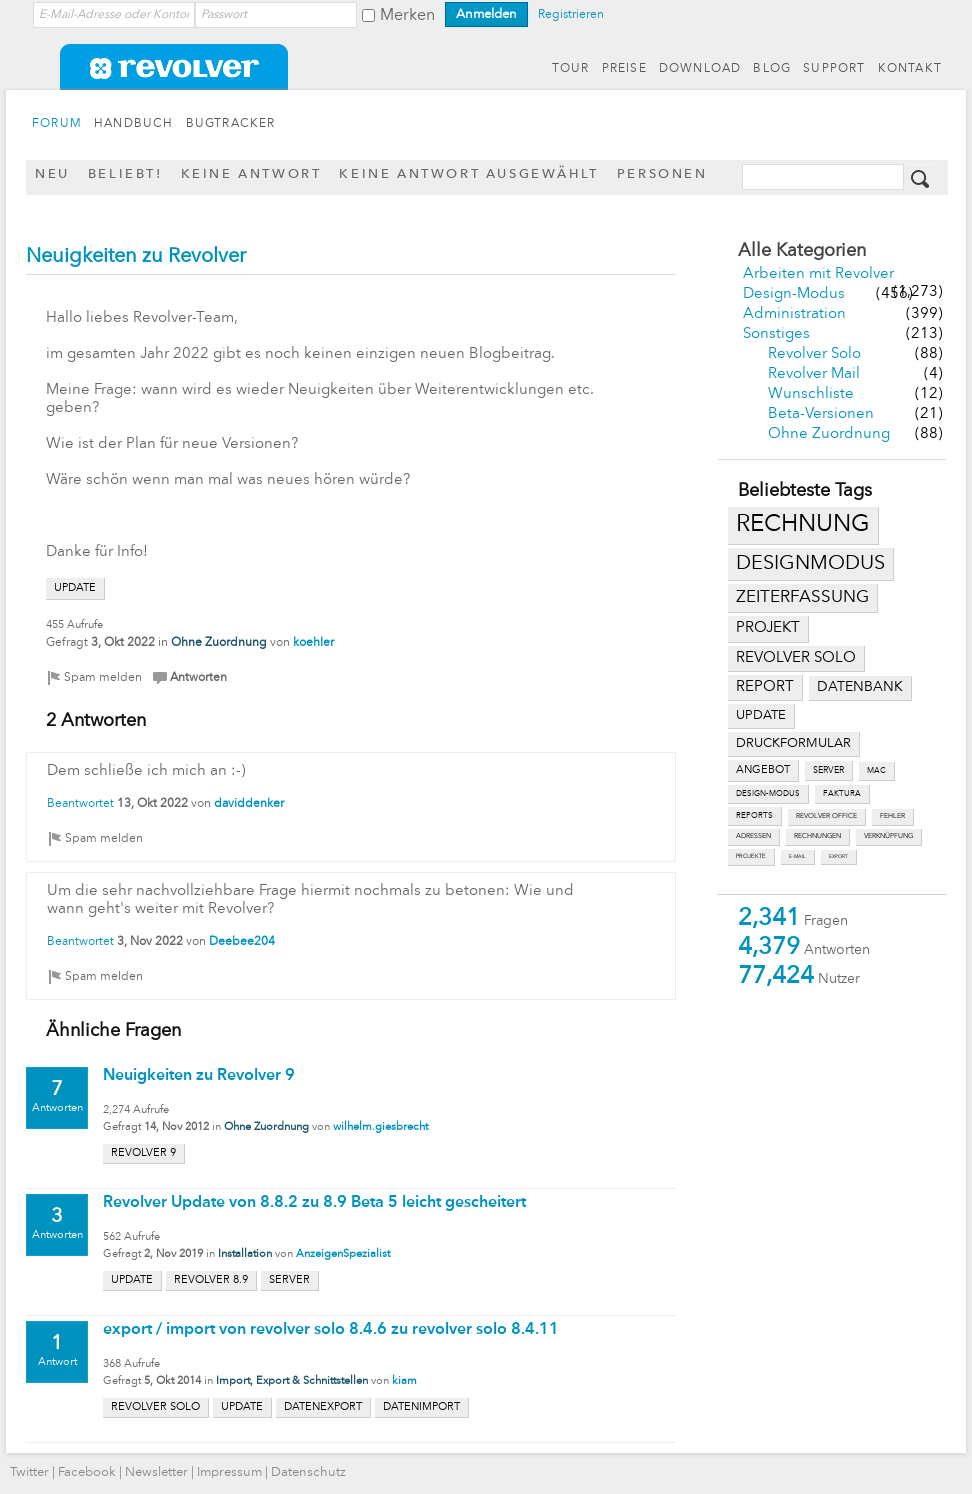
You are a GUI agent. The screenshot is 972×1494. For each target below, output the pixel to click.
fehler (892, 816)
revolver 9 (143, 1153)
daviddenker (249, 804)
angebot (763, 770)
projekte (751, 856)
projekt (768, 628)
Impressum (229, 1472)
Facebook (87, 1472)
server (828, 770)
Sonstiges (776, 334)
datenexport (323, 1407)
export (838, 856)
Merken (407, 16)
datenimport (421, 1407)
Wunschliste (811, 394)
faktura (842, 794)
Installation (245, 1254)
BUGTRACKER (231, 124)
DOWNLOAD (700, 69)
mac (876, 771)
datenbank (860, 687)
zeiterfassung (802, 597)
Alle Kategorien (802, 251)
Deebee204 (242, 942)
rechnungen (817, 836)
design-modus (768, 794)
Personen (662, 174)
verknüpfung (888, 836)
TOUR (571, 69)
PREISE (624, 69)
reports (754, 816)
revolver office (826, 816)
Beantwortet (80, 804)
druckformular (793, 743)
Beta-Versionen (821, 414)
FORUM (57, 124)
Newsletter (156, 1472)
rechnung (803, 525)
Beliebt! (125, 174)
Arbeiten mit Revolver (818, 274)
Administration (794, 314)
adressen (753, 836)
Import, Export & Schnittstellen (292, 1381)
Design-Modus (794, 294)
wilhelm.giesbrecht (380, 1127)
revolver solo (796, 658)
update (761, 715)
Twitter (29, 1472)
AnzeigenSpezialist (343, 1254)
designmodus (810, 564)
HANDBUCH (134, 124)
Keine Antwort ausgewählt (468, 174)
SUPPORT (834, 69)
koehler (313, 643)
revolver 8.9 (211, 1280)
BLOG (772, 69)
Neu (52, 174)
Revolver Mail (814, 374)
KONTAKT (910, 69)
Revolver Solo (814, 354)
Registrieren (571, 15)
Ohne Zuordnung (829, 434)
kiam (404, 1381)
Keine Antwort (251, 174)
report (765, 687)
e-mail (797, 856)
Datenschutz (308, 1472)
